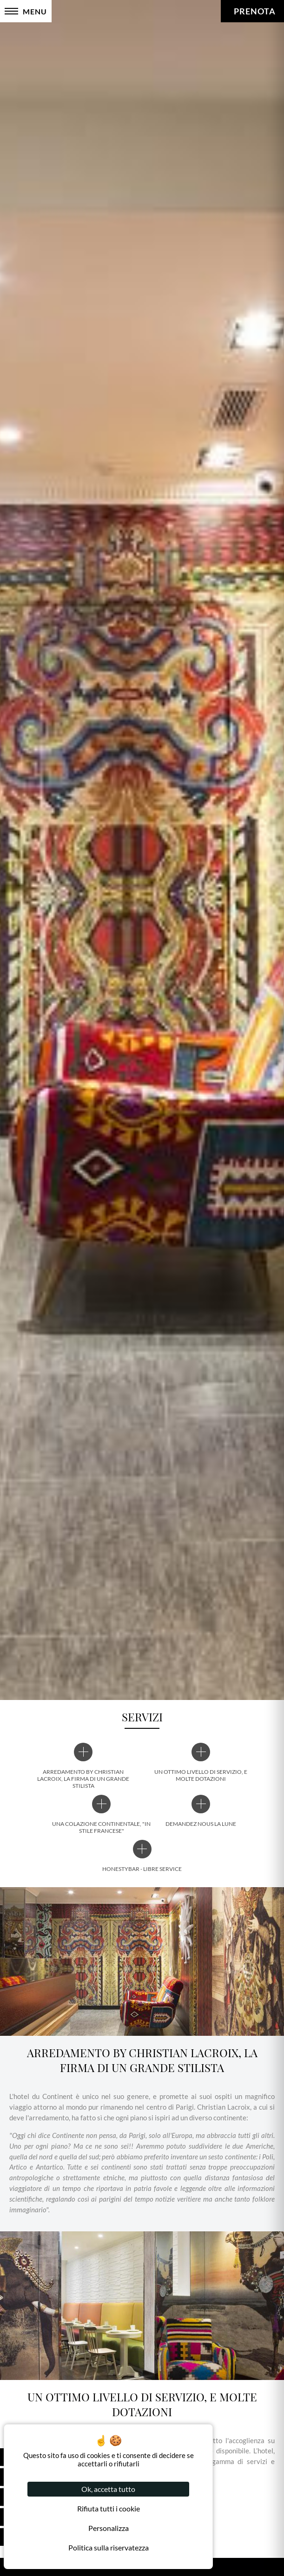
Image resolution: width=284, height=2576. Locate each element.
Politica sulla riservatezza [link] (108, 2547)
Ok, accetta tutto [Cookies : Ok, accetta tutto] (108, 2488)
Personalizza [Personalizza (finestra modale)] (108, 2528)
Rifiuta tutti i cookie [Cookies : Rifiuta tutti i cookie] (108, 2508)
